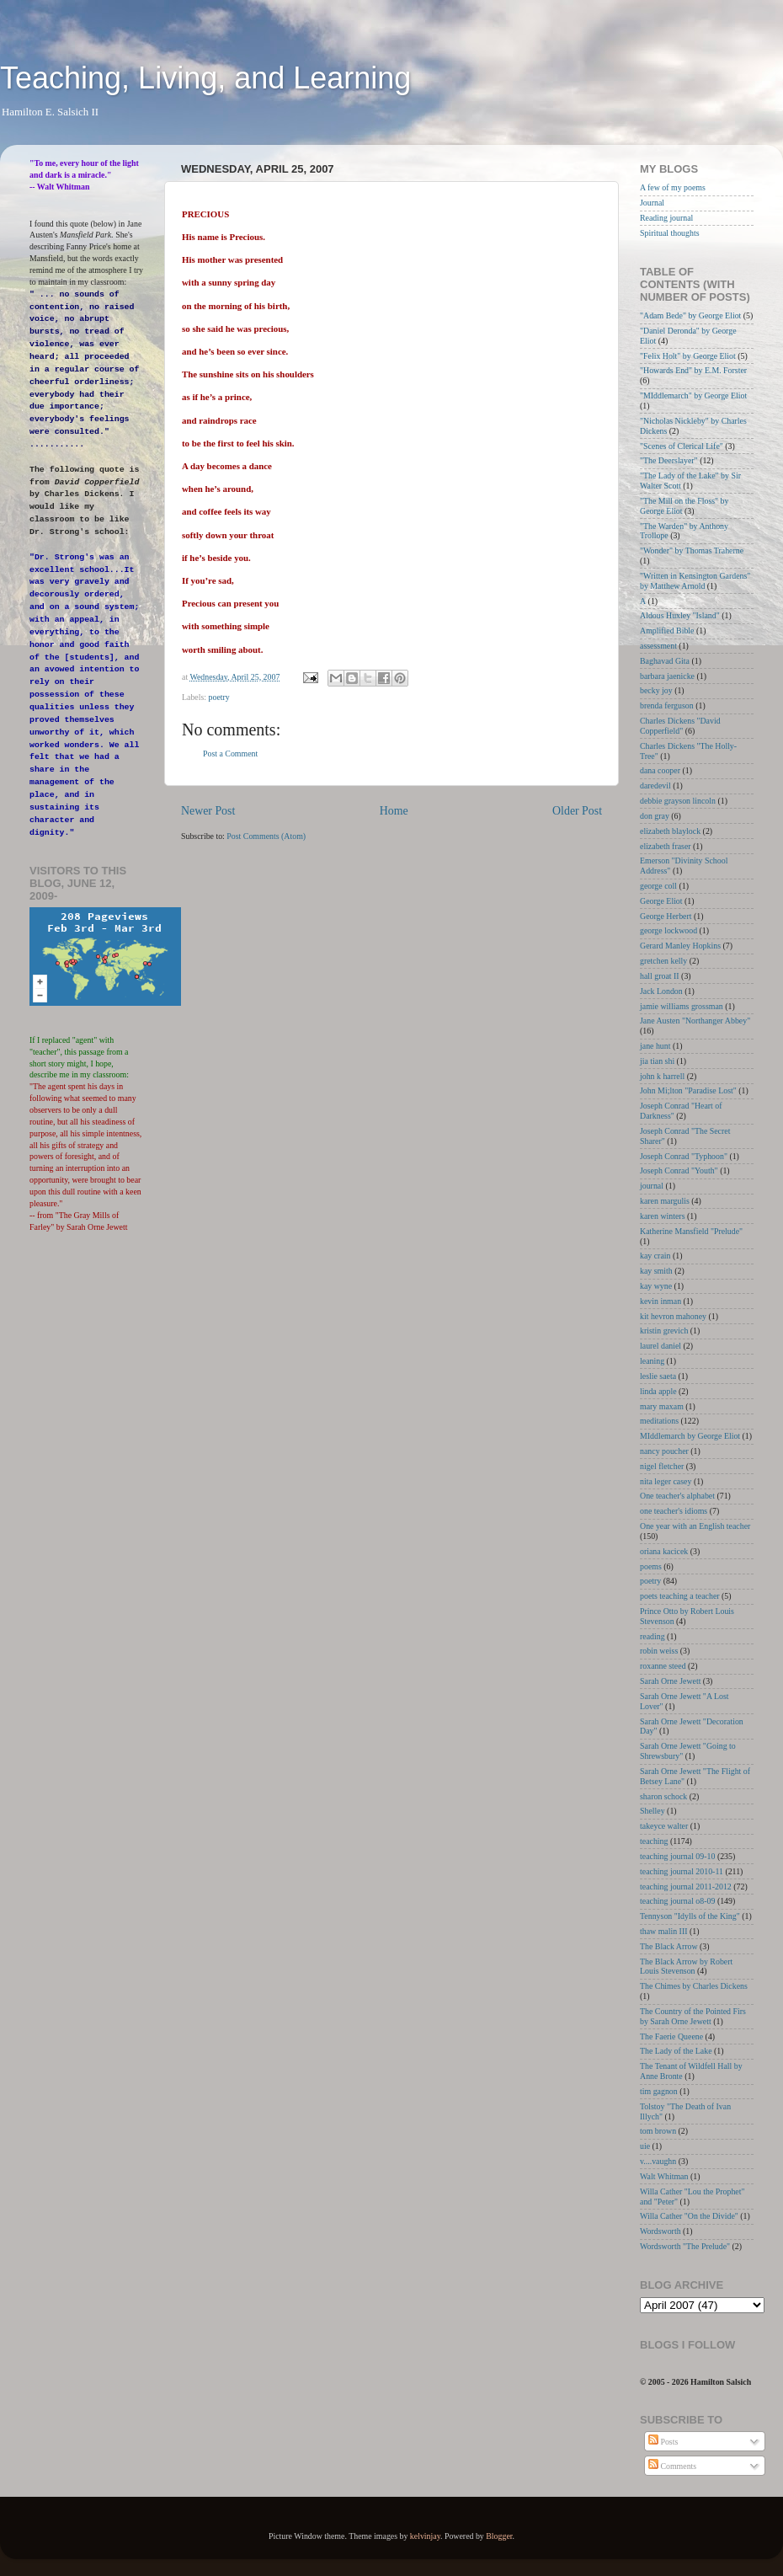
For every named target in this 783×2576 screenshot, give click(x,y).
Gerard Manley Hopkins (680, 945)
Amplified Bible (667, 630)
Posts (663, 2441)
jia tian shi (657, 1061)
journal (651, 1185)
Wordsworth (660, 2231)
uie (645, 2146)
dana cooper (660, 770)
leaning (652, 1360)
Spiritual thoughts (670, 233)
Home (394, 810)
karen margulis (665, 1200)
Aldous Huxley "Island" (680, 615)
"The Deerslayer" (669, 460)
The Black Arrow (669, 1946)
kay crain (655, 1255)
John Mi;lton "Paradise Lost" (688, 1090)
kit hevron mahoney (673, 1316)
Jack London (661, 991)
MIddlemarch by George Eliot (690, 1435)
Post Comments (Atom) (266, 836)
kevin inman (660, 1301)
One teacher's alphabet (677, 1495)
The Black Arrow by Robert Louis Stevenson (686, 1966)
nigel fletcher (662, 1466)
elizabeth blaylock (670, 831)
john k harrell (662, 1076)
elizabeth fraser (665, 846)
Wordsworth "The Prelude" (685, 2246)
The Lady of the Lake (676, 2050)
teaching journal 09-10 (677, 1856)
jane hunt (655, 1045)
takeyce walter (664, 1825)
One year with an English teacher (695, 1526)
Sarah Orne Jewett (670, 1681)
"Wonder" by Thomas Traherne (691, 550)
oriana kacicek (664, 1551)
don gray (654, 815)
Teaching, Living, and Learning (205, 78)
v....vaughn (658, 2161)
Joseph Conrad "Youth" (679, 1170)
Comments (672, 2466)
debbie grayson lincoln (678, 800)
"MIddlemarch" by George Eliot (693, 395)
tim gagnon (659, 2091)
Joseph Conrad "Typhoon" (683, 1156)
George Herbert (666, 916)
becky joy (656, 690)
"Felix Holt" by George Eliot (688, 356)
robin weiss (659, 1650)
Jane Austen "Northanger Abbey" (695, 1020)
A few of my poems (673, 187)
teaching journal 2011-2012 (686, 1886)
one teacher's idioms (673, 1510)
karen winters (662, 1216)
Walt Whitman (664, 2176)
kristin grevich (664, 1330)
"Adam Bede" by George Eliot (690, 315)
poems (651, 1566)
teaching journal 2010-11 (681, 1871)
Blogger (499, 2536)
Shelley (652, 1810)
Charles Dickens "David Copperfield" (680, 725)
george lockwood (668, 930)
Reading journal (666, 217)
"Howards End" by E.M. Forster (693, 370)
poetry (219, 697)
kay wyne (656, 1286)
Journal (652, 202)
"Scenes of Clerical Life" (681, 446)
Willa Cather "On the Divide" (689, 2216)
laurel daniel (660, 1345)
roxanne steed (663, 1665)
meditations (659, 1420)
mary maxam (662, 1406)
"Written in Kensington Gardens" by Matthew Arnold (695, 581)
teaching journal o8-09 (677, 1900)
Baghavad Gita (665, 660)
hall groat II (659, 976)
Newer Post (208, 810)
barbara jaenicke (667, 676)
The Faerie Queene (671, 2036)
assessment (658, 645)
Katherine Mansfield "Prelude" (691, 1231)
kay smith (656, 1270)
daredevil (655, 785)
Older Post (577, 810)
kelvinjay (425, 2536)
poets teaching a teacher (680, 1596)
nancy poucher (664, 1451)
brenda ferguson (667, 705)
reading (652, 1636)
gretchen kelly (663, 960)
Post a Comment (230, 753)
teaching (654, 1841)
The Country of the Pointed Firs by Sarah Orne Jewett (693, 2016)
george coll (658, 885)
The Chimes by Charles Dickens (694, 1986)
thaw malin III (664, 1931)
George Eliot (661, 901)
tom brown (658, 2130)
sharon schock (663, 1796)
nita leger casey (665, 1481)
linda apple (658, 1391)
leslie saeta (658, 1376)
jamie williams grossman (681, 1006)
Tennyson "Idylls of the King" (690, 1916)
